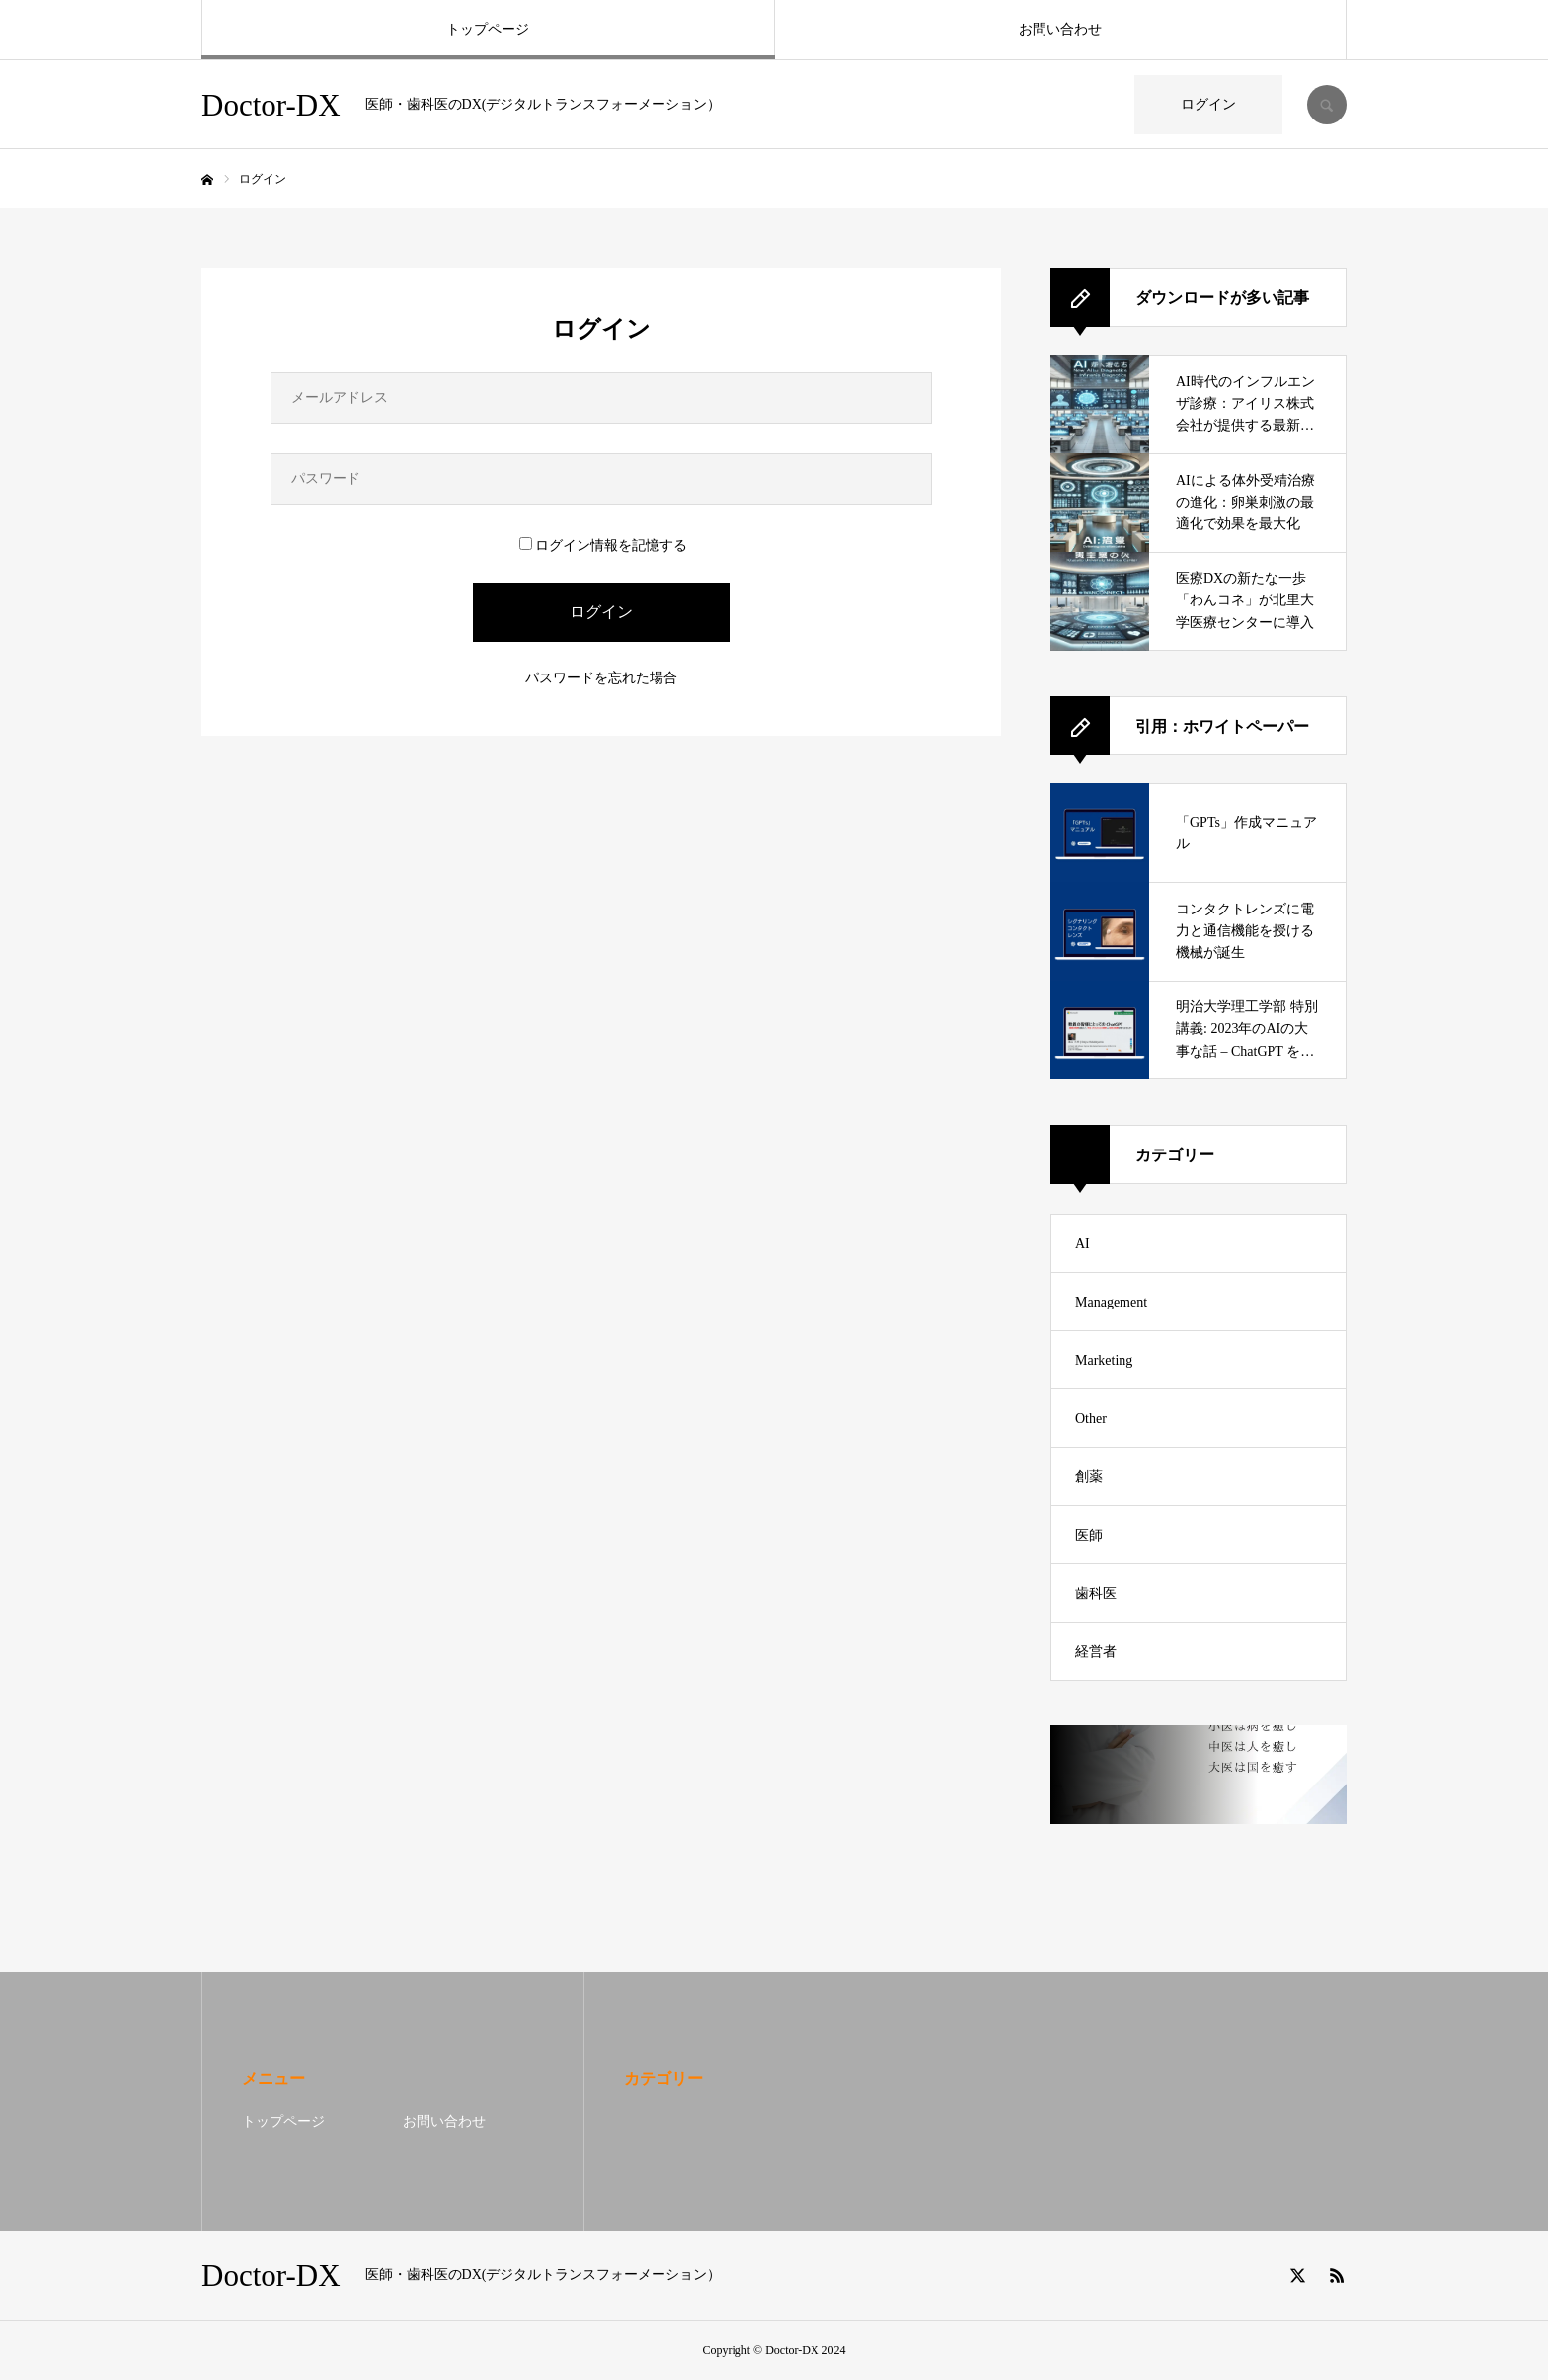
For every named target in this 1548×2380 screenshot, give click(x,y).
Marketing (1103, 1360)
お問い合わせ (1060, 29)
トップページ (487, 29)
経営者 (1096, 1651)
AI (1082, 1243)
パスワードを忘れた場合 (601, 678)
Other (1091, 1418)
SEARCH (1327, 104)
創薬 (1089, 1476)
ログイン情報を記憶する (603, 545)
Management (1111, 1302)
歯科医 (1096, 1593)
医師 (1089, 1535)
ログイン (1208, 104)
